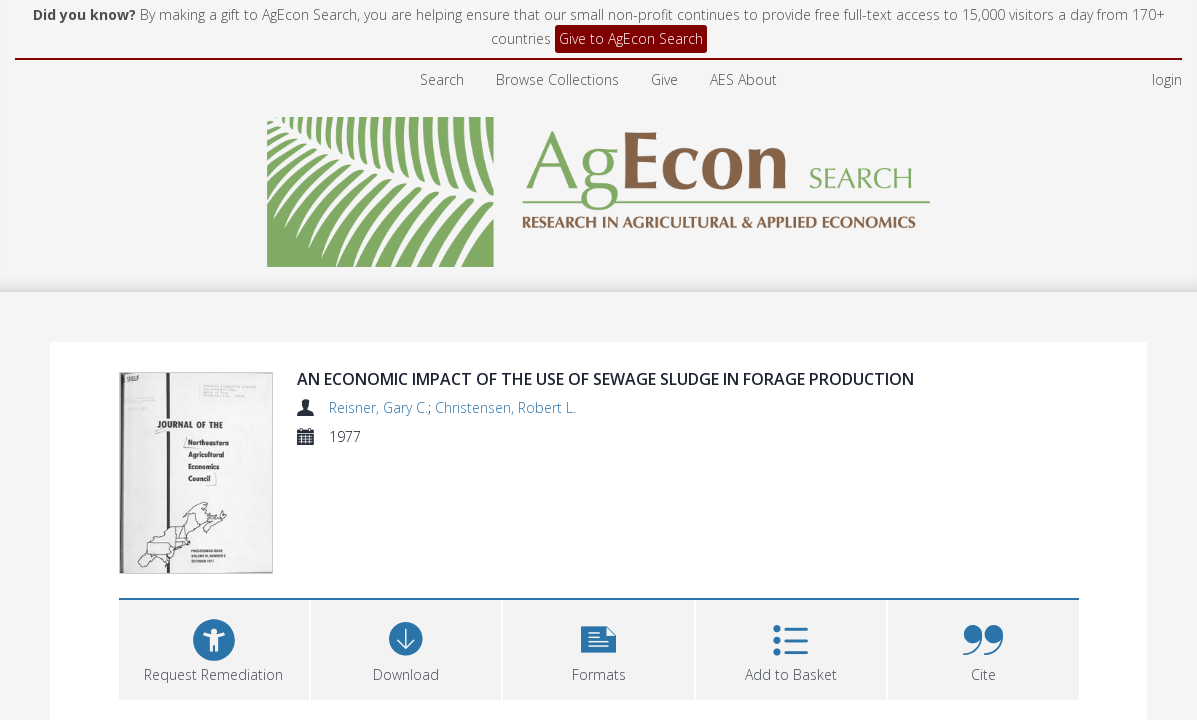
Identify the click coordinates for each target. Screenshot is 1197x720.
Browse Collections (557, 79)
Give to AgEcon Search (631, 38)
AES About (743, 79)
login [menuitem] (1167, 79)
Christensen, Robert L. (505, 407)
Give (664, 79)
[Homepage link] (598, 186)
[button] (598, 647)
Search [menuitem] (442, 79)
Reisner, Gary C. (378, 407)
